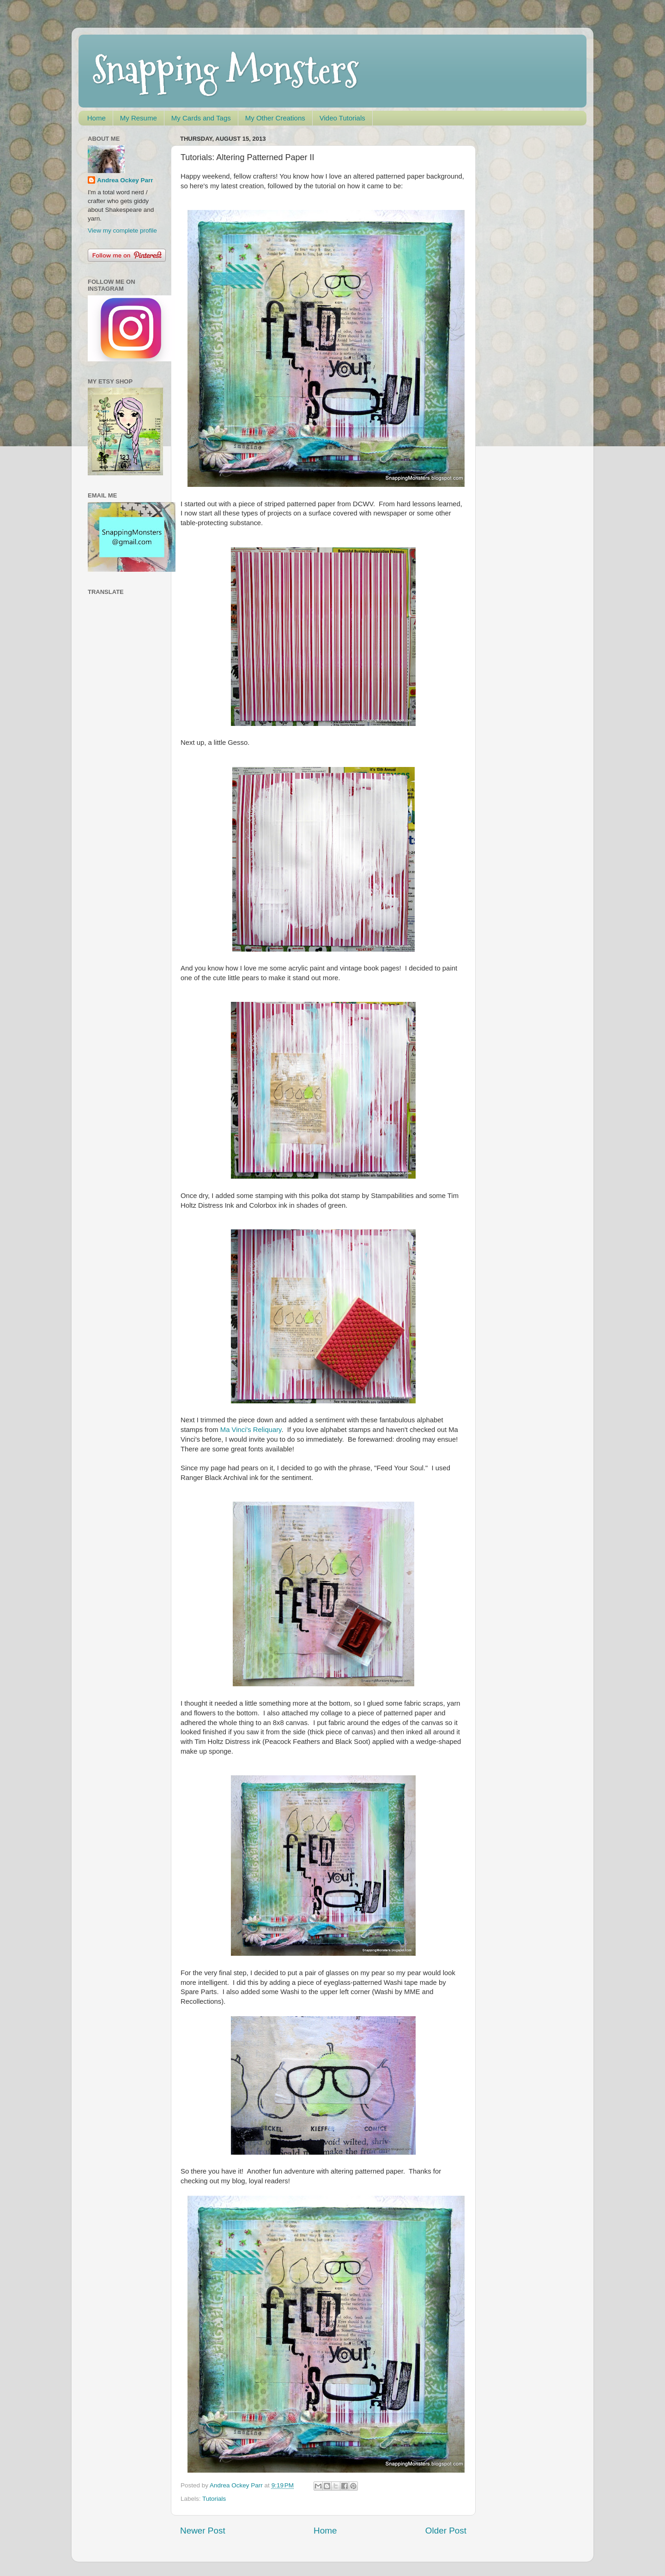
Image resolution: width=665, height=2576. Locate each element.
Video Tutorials (342, 118)
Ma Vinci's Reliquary (251, 1429)
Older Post (445, 2530)
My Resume (138, 118)
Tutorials (214, 2498)
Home (96, 118)
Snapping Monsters (225, 70)
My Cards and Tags (201, 118)
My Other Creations (275, 118)
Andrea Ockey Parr (125, 180)
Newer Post (202, 2530)
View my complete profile (122, 230)
